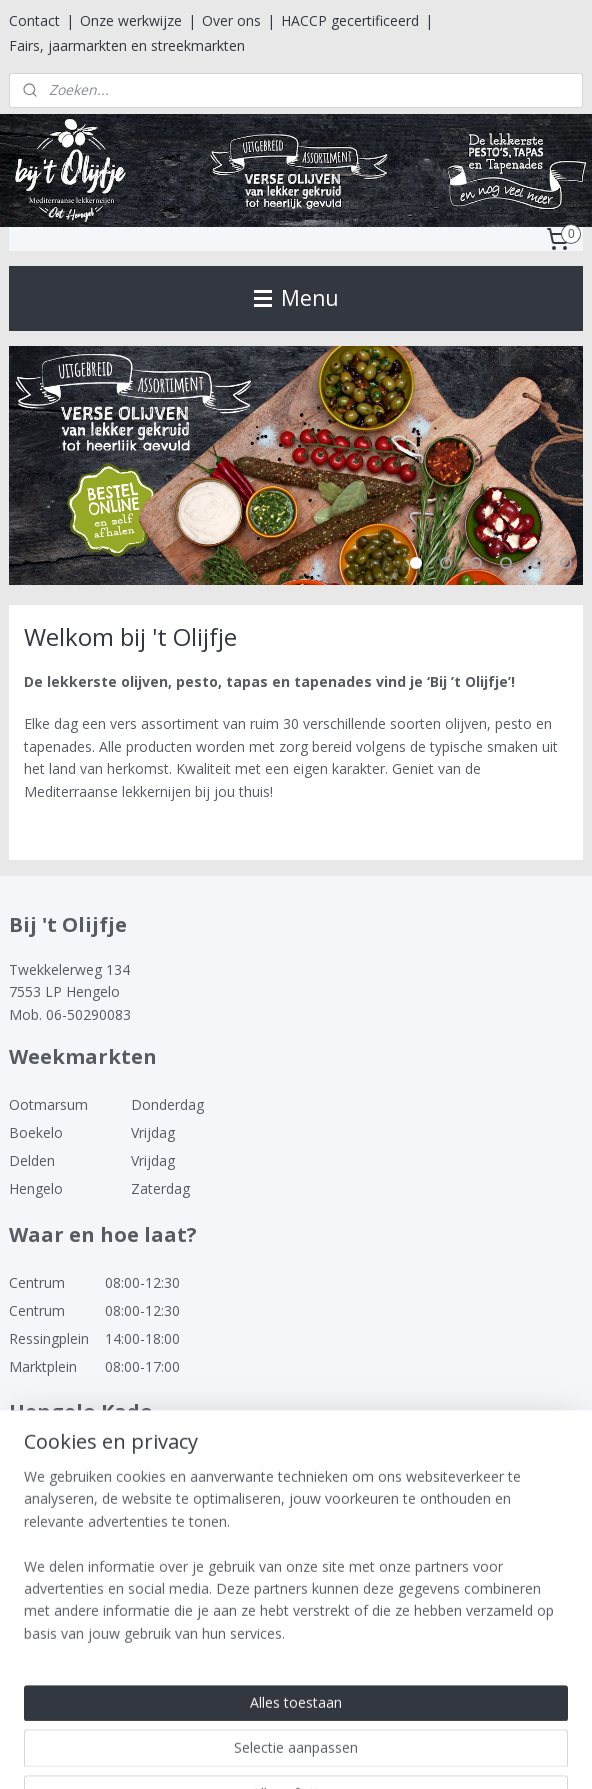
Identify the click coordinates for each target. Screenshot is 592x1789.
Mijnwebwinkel (503, 1752)
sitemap (210, 1752)
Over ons (231, 20)
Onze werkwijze (131, 20)
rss (252, 1752)
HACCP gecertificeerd (350, 20)
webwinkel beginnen (329, 1752)
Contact (34, 20)
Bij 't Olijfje (56, 1648)
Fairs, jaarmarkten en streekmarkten (127, 45)
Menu (296, 298)
